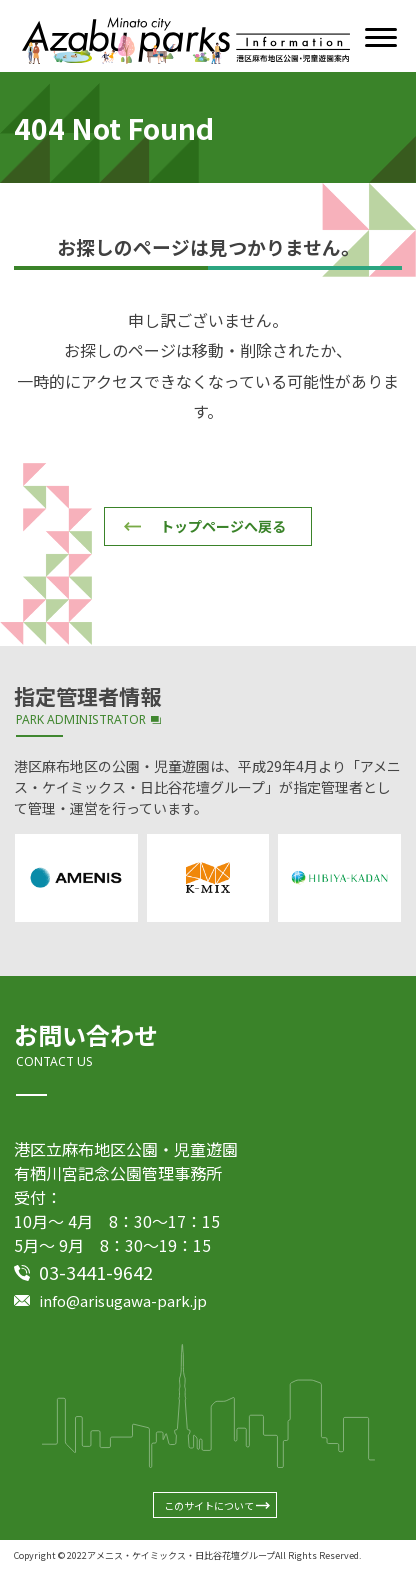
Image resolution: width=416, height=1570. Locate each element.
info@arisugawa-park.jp (123, 1300)
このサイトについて (209, 1505)
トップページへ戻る (223, 526)
